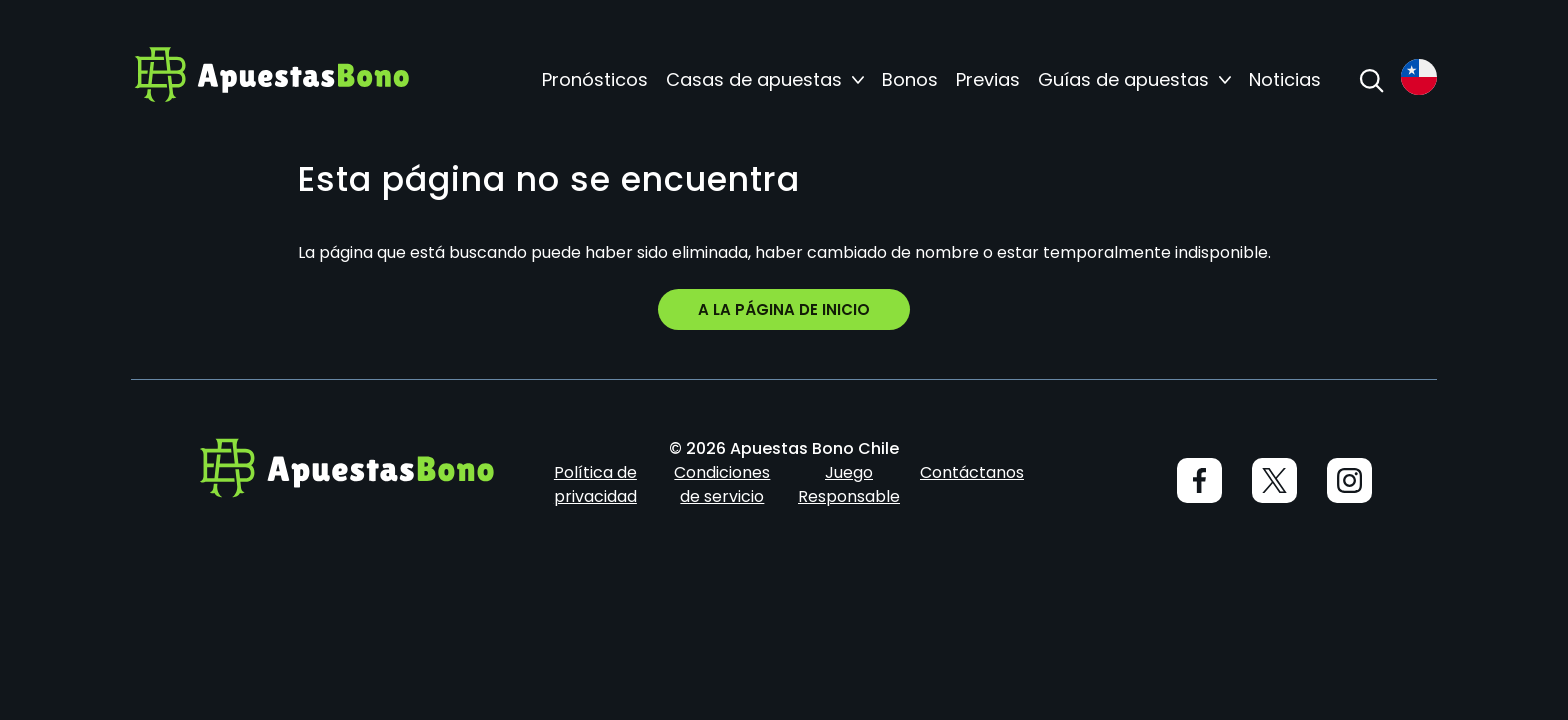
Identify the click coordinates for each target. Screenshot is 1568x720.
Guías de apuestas (1123, 80)
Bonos (910, 80)
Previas (988, 80)
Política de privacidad (595, 484)
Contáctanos (972, 472)
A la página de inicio (784, 309)
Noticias (1285, 80)
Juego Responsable (849, 484)
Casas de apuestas (754, 80)
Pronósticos (595, 80)
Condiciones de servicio (722, 484)
